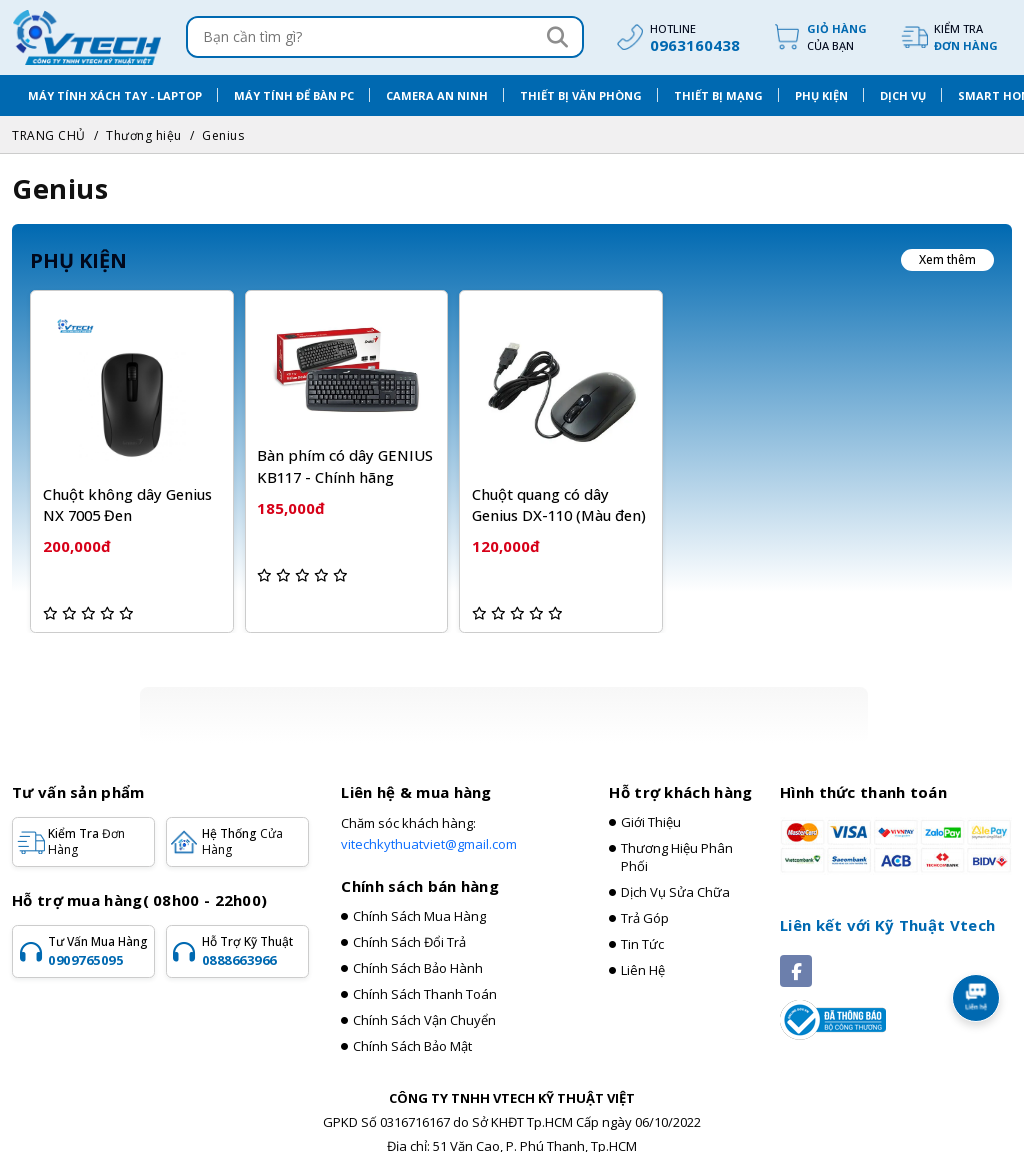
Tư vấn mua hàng (98, 932)
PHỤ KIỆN (78, 260)
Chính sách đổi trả (409, 923)
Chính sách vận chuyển (424, 1001)
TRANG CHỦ (49, 135)
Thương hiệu (144, 135)
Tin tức (642, 925)
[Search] (557, 37)
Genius (223, 135)
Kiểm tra (966, 37)
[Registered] (833, 999)
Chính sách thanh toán (425, 975)
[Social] (796, 952)
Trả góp (645, 899)
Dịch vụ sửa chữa (675, 873)
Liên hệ (643, 951)
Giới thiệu (651, 803)
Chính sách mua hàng (419, 897)
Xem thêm (947, 259)
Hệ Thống (242, 822)
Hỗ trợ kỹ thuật (252, 932)
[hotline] (675, 37)
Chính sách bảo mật (412, 1027)
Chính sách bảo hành (418, 949)
